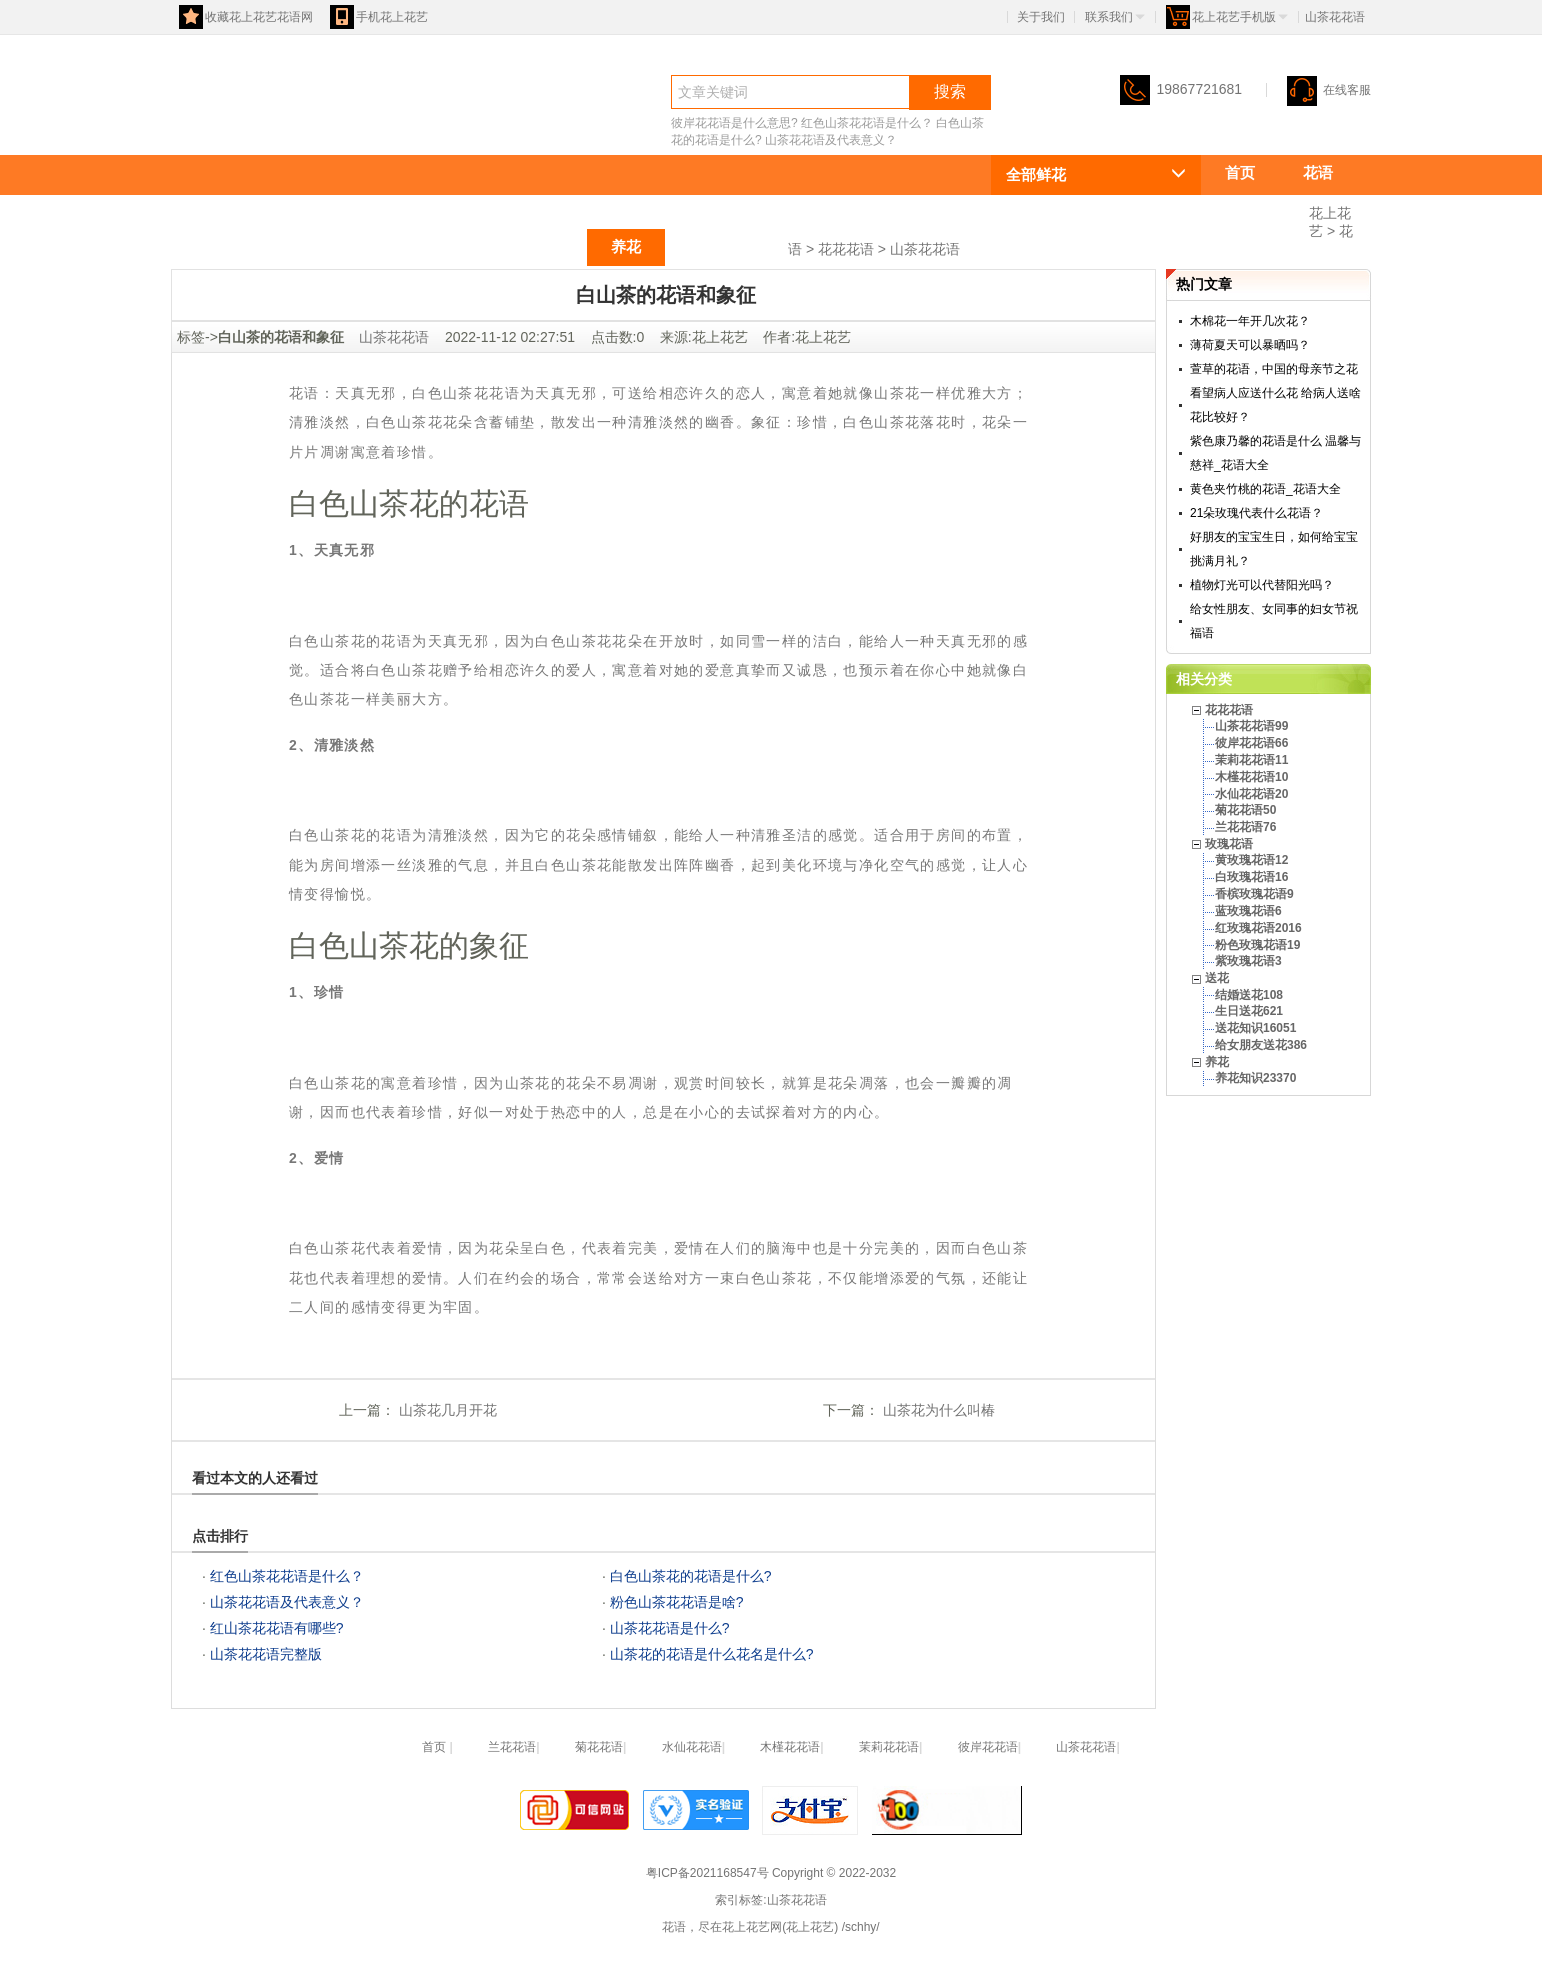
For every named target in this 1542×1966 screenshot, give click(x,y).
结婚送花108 (1249, 995)
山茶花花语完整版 (266, 1654)
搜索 (950, 91)
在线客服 (1329, 90)
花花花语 (1255, 209)
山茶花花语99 (1251, 726)
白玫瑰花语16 (1251, 877)
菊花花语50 (1245, 810)
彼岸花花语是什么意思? (734, 123)
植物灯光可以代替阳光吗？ (1262, 585)
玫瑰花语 (455, 246)
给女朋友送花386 (1261, 1045)
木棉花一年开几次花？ (1250, 321)
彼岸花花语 (988, 1747)
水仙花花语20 (1251, 794)
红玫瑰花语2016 (1258, 928)
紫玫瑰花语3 (1248, 961)
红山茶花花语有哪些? (277, 1628)
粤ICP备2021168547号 (707, 1873)
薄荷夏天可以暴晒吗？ (1250, 345)
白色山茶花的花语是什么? (691, 1576)
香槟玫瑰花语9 (1254, 894)
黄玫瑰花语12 (1251, 860)
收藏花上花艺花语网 (246, 17)
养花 (626, 246)
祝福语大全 (726, 246)
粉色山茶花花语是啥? (677, 1602)
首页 (1240, 172)
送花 (548, 246)
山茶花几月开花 (446, 1410)
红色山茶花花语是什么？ (867, 123)
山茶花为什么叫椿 (937, 1410)
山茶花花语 (925, 249)
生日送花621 (1249, 1011)
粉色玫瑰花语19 (1257, 945)
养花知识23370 (1255, 1078)
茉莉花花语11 (1251, 760)
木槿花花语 (790, 1747)
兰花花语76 (1245, 827)
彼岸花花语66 (1251, 743)
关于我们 (1041, 17)
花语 (207, 126)
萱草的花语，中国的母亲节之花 (1274, 369)
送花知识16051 (1255, 1028)
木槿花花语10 (1251, 777)
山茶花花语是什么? (670, 1628)
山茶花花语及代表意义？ (831, 140)
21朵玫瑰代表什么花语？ (1256, 513)
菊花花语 (599, 1747)
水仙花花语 (692, 1747)
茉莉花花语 (889, 1747)
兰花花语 (512, 1747)
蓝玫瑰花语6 (1248, 911)
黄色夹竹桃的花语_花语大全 (1265, 489)
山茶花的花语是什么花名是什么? (712, 1654)
